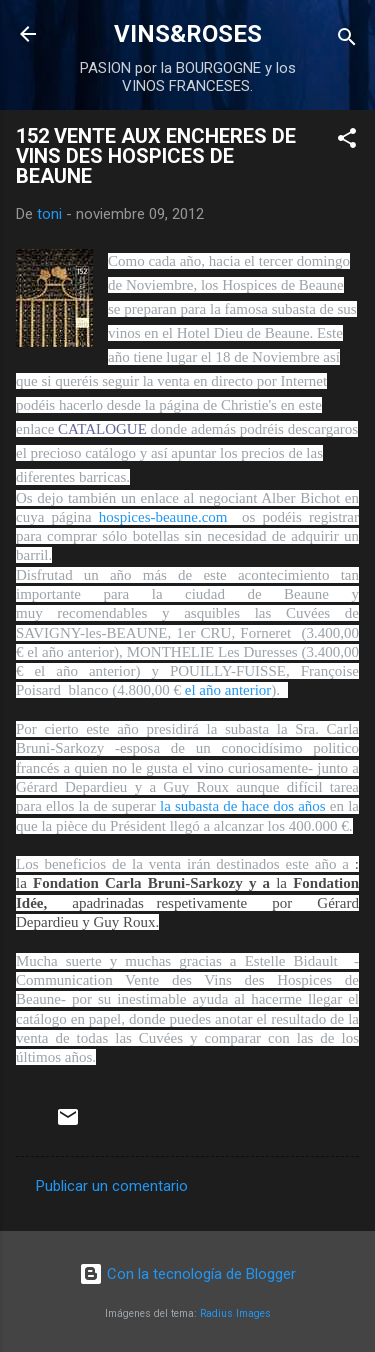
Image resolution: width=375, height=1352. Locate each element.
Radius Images (235, 1313)
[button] (347, 141)
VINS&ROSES (188, 34)
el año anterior (228, 690)
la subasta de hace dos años (243, 806)
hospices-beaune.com (167, 517)
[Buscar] (347, 40)
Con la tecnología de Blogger (187, 1274)
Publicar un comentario (112, 1186)
